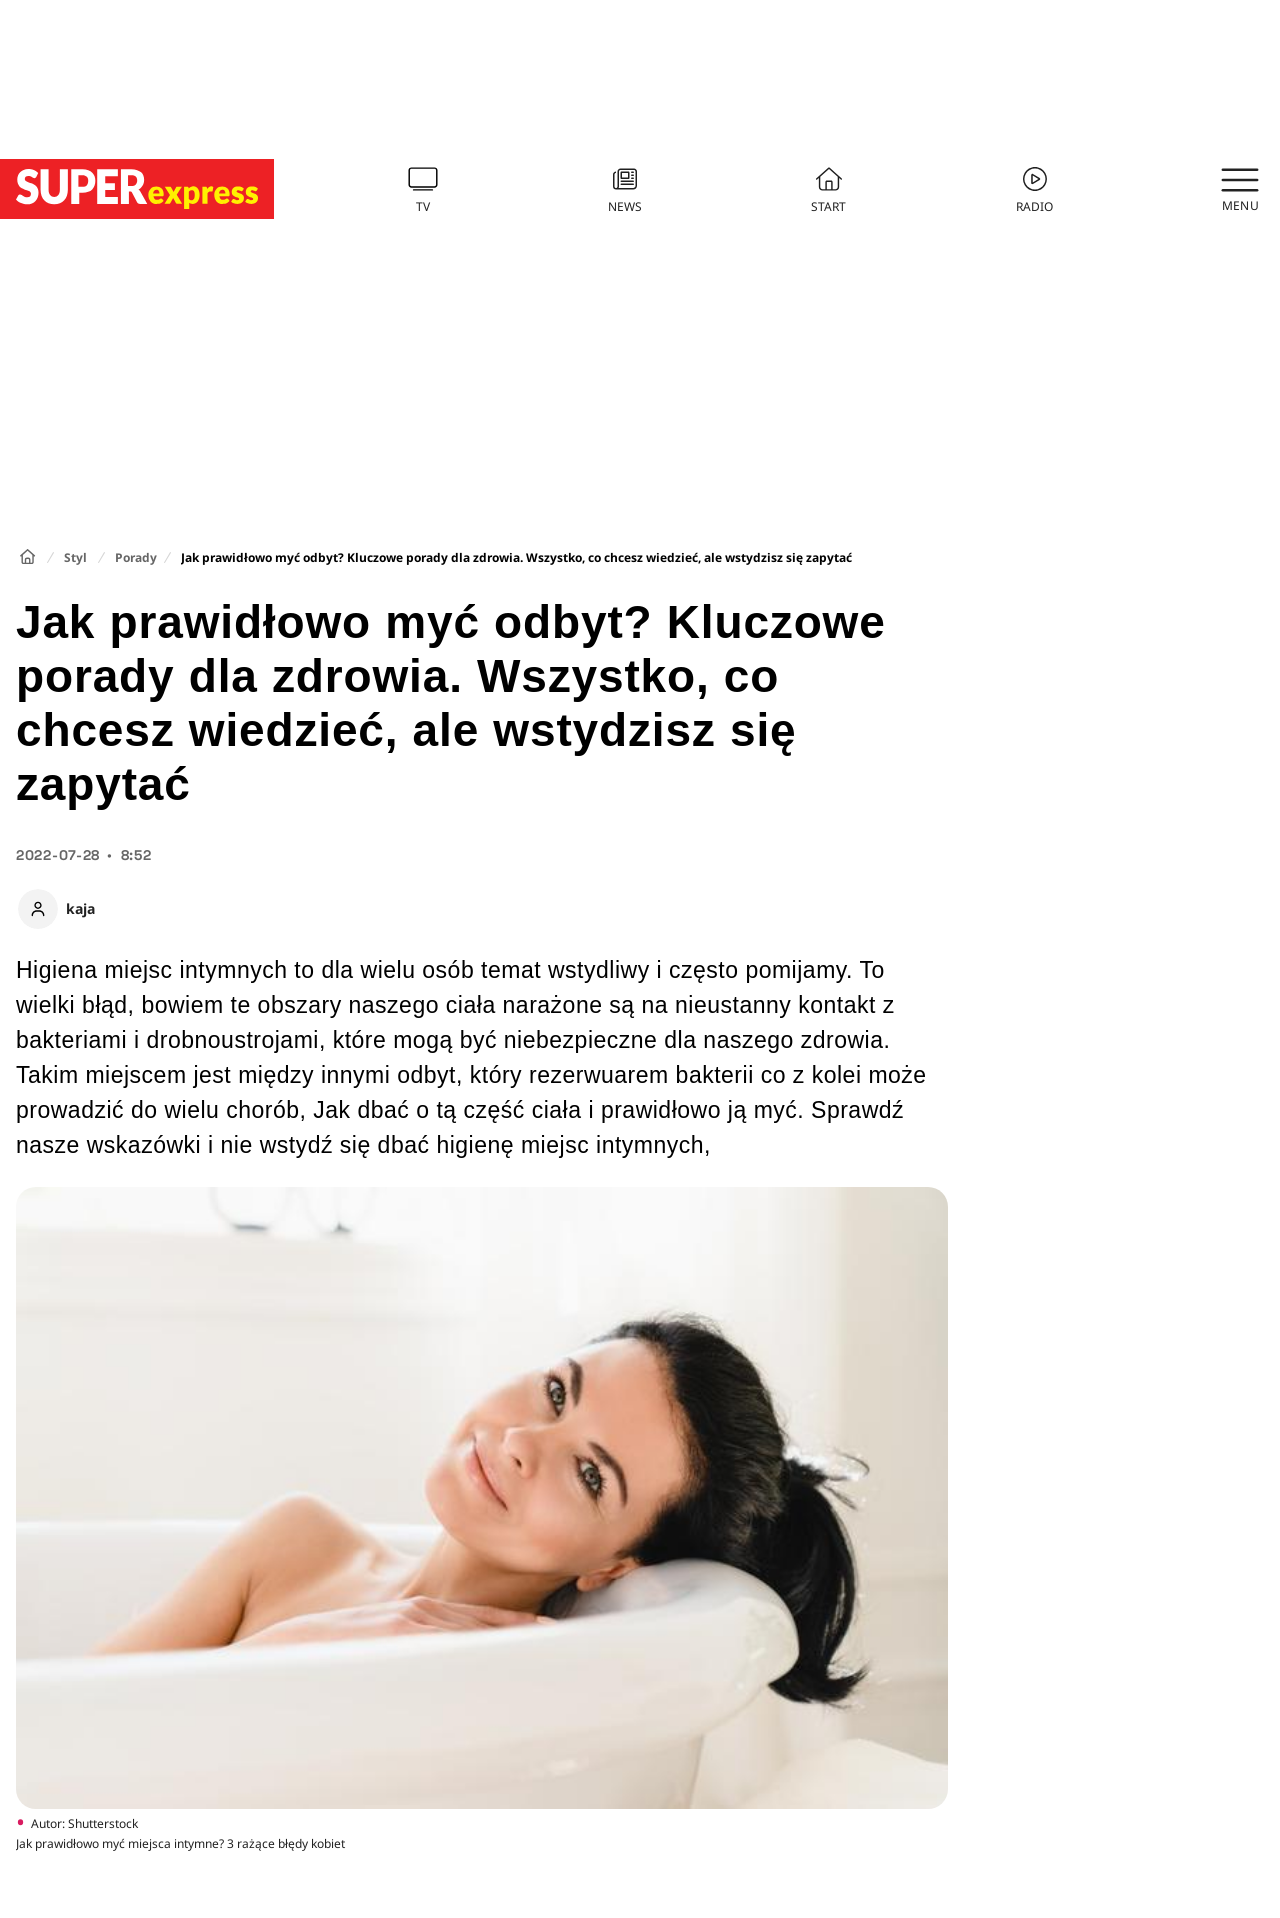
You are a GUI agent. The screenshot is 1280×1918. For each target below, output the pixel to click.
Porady (136, 557)
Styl (75, 557)
